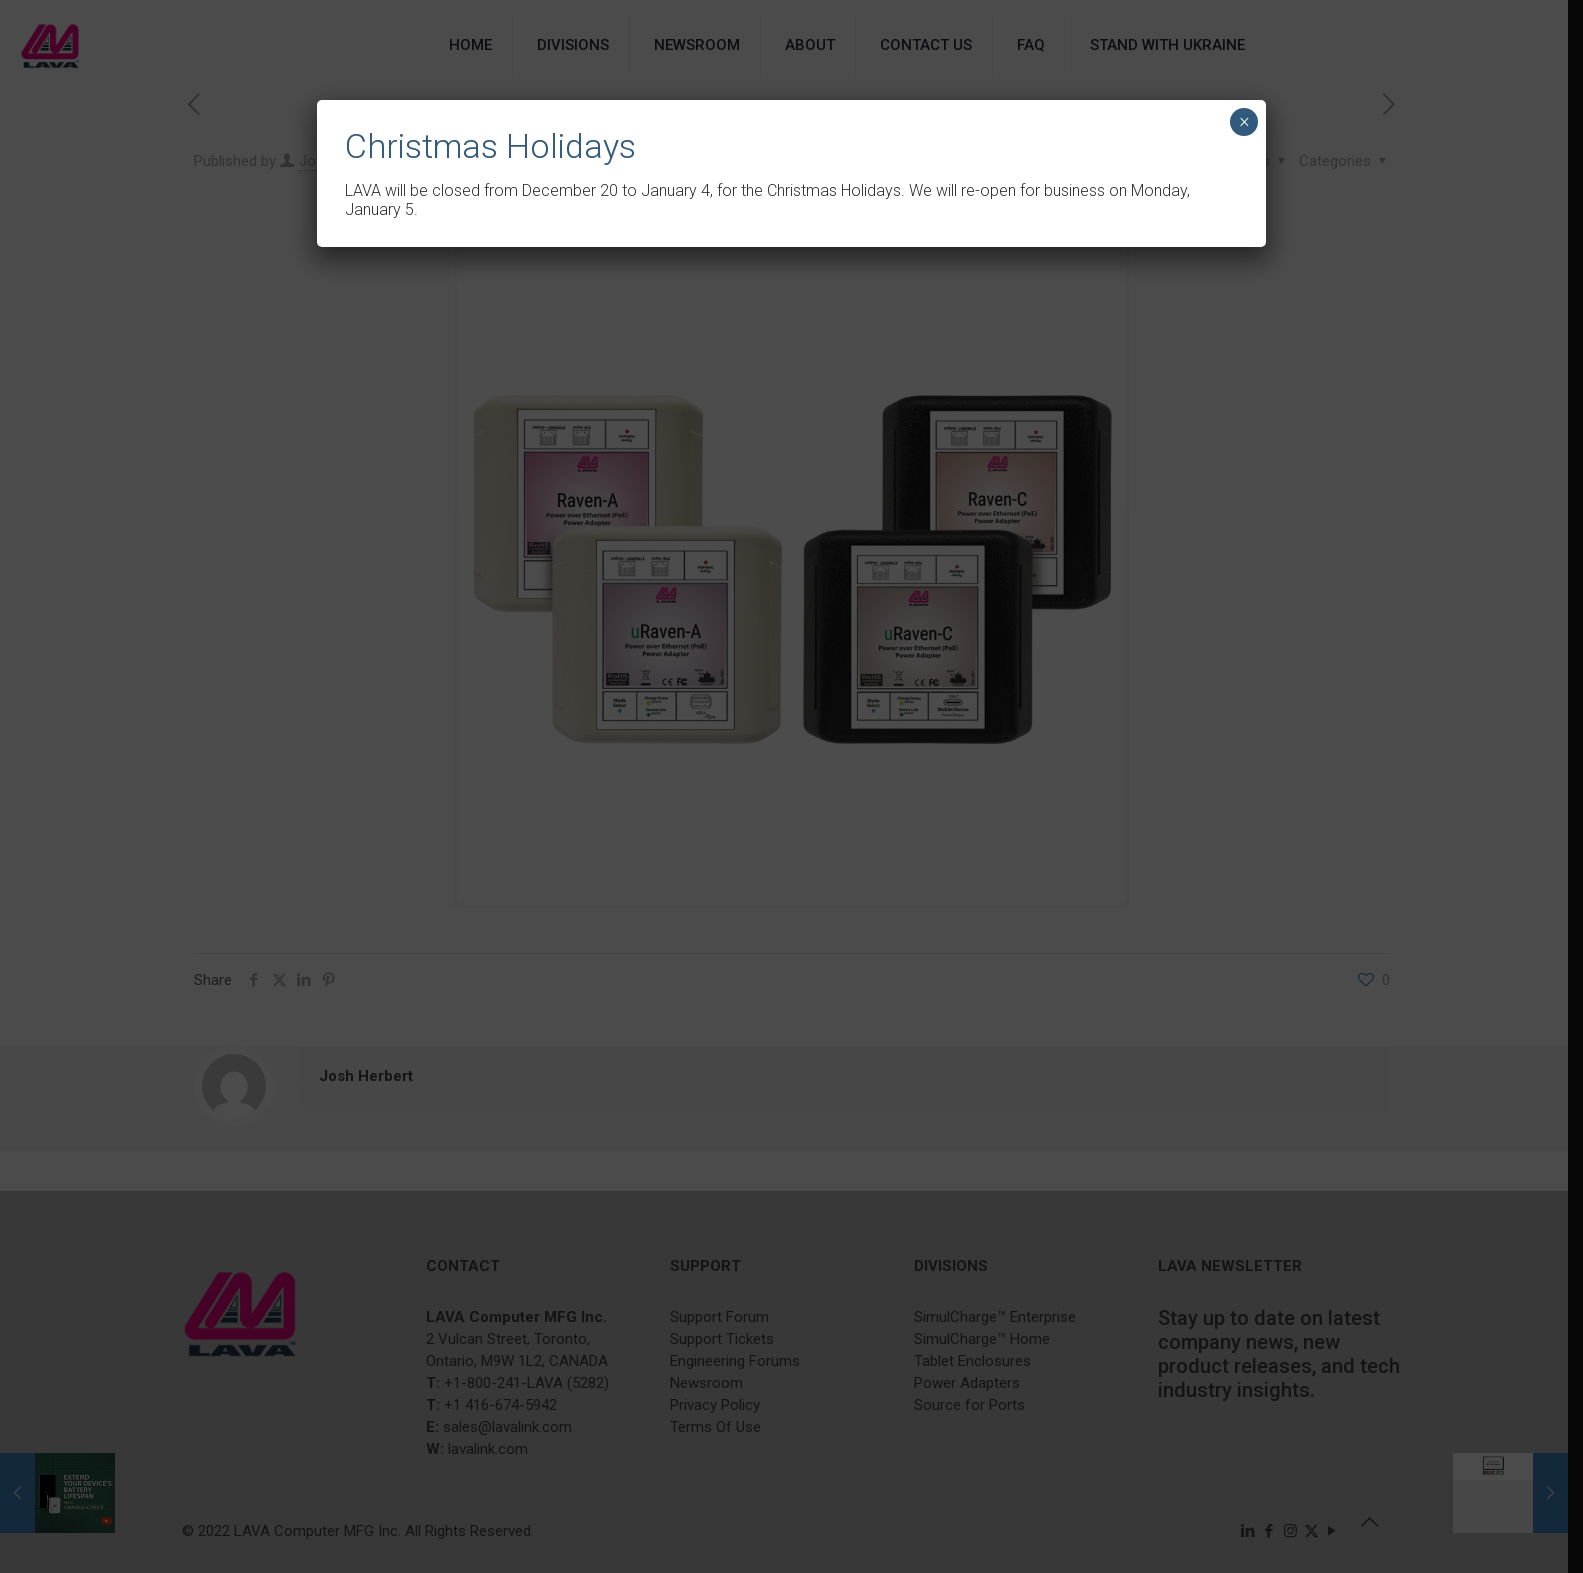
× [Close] (1244, 122)
